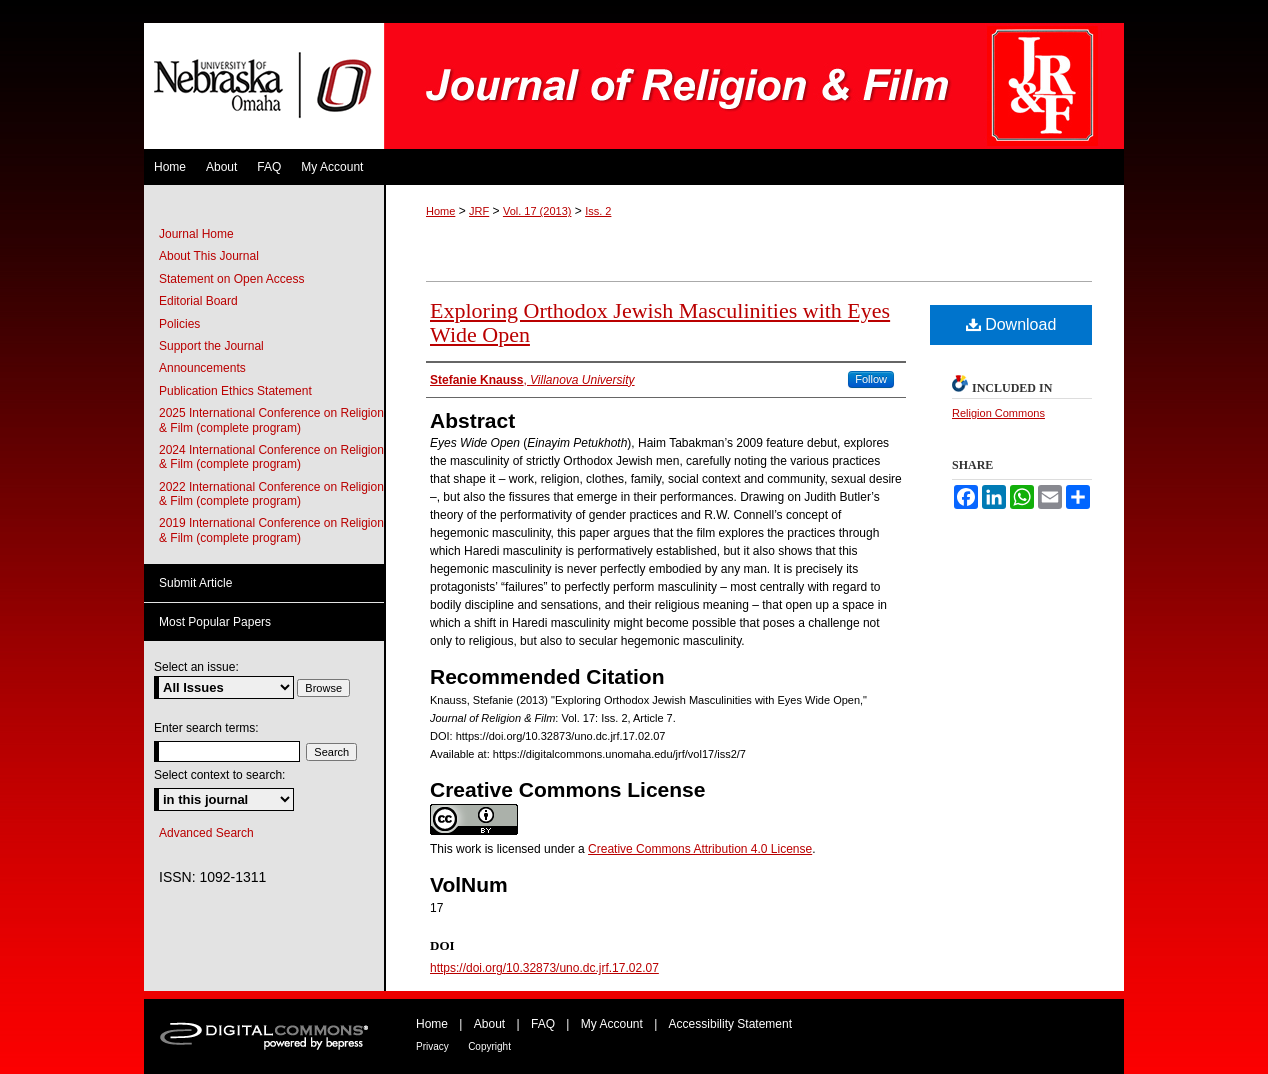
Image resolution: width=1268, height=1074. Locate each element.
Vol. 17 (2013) (537, 211)
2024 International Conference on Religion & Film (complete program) (271, 457)
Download (1011, 324)
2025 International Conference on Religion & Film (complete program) (271, 420)
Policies (179, 324)
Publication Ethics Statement (235, 391)
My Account (612, 1024)
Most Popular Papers (215, 622)
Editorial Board (198, 301)
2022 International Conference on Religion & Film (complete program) (271, 494)
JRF (479, 211)
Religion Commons (998, 413)
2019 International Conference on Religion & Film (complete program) (271, 530)
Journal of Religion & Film (754, 86)
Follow (871, 379)
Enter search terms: (206, 728)
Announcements (202, 368)
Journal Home (196, 234)
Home (440, 211)
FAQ (543, 1024)
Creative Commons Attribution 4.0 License (700, 849)
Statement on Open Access (231, 279)
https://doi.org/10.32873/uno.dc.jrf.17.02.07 (544, 968)
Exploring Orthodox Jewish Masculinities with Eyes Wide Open (660, 322)
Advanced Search (206, 833)
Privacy (432, 1046)
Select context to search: (219, 775)
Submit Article (195, 583)
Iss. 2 (598, 211)
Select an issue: (196, 667)
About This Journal (209, 256)
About (489, 1024)
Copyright (489, 1046)
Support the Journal (211, 346)
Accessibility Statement (730, 1024)
